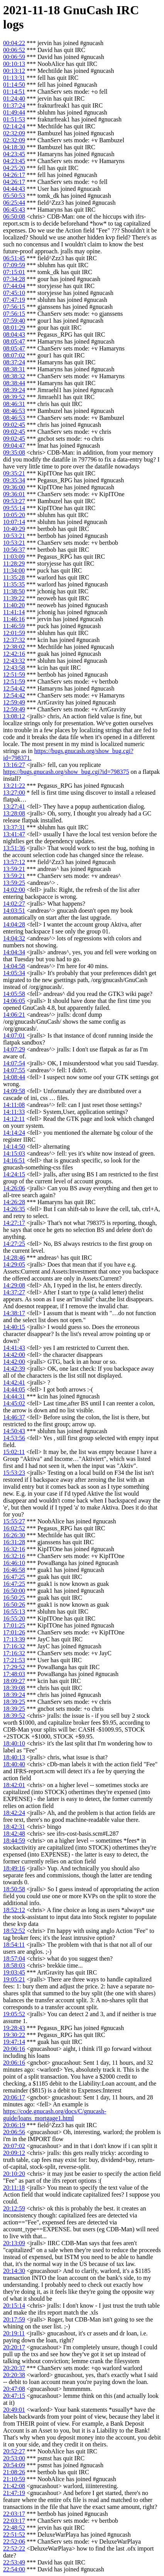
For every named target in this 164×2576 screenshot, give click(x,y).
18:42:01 (14, 1785)
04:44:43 (14, 188)
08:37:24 (14, 362)
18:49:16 (14, 1868)
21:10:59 (14, 2479)
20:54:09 (14, 2465)
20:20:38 (14, 2375)
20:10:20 (14, 2173)
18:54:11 (14, 1944)
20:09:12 (14, 2153)
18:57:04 (14, 1958)
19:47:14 (14, 2042)
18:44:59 (14, 1840)
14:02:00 (14, 889)
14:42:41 (14, 1382)
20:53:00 (14, 2458)
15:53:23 (14, 1472)
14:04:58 (14, 966)
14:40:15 (14, 1327)
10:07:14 (14, 522)
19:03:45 (14, 1972)
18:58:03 (14, 1965)
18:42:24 (14, 1812)
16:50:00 (14, 1590)
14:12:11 (14, 1118)
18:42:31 (14, 1826)
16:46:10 (14, 1563)
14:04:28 (14, 924)
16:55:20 (14, 1618)
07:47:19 (14, 300)
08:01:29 (14, 327)
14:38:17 (14, 1313)
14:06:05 (14, 1000)
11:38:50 (14, 591)
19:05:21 (14, 1979)
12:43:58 (14, 667)
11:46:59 (14, 626)
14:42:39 (14, 1368)
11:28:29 (14, 563)
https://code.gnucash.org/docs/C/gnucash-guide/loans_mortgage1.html (54, 2114)
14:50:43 (14, 1431)
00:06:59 (14, 57)
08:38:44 (14, 383)
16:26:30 (14, 1535)
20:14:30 (14, 2271)
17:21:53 (14, 1660)
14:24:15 (14, 1174)
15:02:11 (14, 1452)
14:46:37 (14, 1417)
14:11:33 (14, 1112)
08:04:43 (14, 334)
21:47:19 (14, 2493)
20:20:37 (14, 2368)
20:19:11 (14, 2333)
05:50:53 (14, 195)
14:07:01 (14, 1035)
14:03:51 (14, 910)
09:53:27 (14, 501)
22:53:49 (14, 2562)
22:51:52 (14, 2534)
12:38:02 (14, 647)
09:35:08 (14, 452)
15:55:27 (14, 1521)
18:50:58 (14, 1889)
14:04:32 (14, 938)
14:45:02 (14, 1403)
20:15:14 (14, 2305)
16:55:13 (14, 1611)
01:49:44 (14, 112)
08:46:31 (14, 404)
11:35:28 (14, 577)
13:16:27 (14, 765)
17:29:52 (14, 1667)
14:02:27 (14, 903)
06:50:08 (14, 216)
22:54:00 (14, 2569)
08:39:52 (14, 397)
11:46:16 (14, 619)
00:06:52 (14, 50)
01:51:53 (14, 119)
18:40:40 (14, 1764)
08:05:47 (14, 341)
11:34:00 (14, 570)
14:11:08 (14, 1105)
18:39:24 (14, 1695)
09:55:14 (14, 508)
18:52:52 (14, 1930)
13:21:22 (14, 785)
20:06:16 (14, 2048)
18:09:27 (14, 1681)
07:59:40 (14, 320)
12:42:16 (14, 653)
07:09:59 (14, 265)
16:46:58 (14, 1570)
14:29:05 (14, 1264)
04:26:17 (14, 175)
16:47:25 (14, 1577)
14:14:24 (14, 1132)
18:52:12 (14, 1910)
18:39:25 (14, 1701)
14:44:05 (14, 1389)
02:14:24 (14, 126)
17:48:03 (14, 1674)
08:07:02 (14, 355)
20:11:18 (14, 2187)
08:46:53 (14, 411)
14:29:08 (14, 1285)
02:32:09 (14, 133)
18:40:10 (14, 1743)
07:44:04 (14, 286)
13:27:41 (14, 806)
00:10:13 (14, 64)
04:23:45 (14, 154)
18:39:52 (14, 1715)
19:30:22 (14, 2035)
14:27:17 (14, 1223)
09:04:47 (14, 445)
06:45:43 (14, 209)
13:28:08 (14, 813)
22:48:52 (14, 2527)
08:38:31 (14, 369)
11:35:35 (14, 584)
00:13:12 (14, 70)
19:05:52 (14, 2014)
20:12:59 (14, 2208)
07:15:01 (14, 272)
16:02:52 (14, 1528)
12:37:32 (14, 640)
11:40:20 (14, 605)
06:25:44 (14, 202)
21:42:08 (14, 2486)
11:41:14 (14, 612)
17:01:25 (14, 1625)
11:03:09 (14, 556)
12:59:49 (14, 702)
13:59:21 (14, 869)
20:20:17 (14, 2347)
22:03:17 (14, 2513)
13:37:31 (14, 827)
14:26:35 (14, 1209)
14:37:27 (14, 1292)
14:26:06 (14, 1188)
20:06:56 (14, 2132)
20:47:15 (14, 2395)
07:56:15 (14, 306)
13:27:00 (14, 792)
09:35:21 (14, 473)
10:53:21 (14, 535)
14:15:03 (14, 1153)
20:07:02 (14, 2146)
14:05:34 (14, 973)
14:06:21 (14, 1014)
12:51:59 (14, 674)
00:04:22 (14, 43)
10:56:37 (14, 549)
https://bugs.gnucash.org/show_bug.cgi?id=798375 (66, 771)
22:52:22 (14, 2548)
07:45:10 (14, 293)
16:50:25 (14, 1597)
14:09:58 (14, 1091)
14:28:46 (14, 1257)
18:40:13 (14, 1757)
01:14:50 (14, 84)
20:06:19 (14, 2125)
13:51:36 (14, 848)
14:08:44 (14, 1077)
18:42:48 (14, 1833)
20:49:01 (14, 2409)
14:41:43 (14, 1347)
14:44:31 (14, 1396)
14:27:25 (14, 1243)
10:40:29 (14, 529)
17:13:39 (14, 1639)
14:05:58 (14, 994)
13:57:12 (14, 862)
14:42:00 (14, 1354)
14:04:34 (14, 952)
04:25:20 (14, 168)
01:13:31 (14, 77)
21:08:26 (14, 2472)
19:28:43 (14, 2028)
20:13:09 (14, 2243)
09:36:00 (14, 487)
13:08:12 (14, 716)
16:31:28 (14, 1542)
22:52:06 (14, 2541)
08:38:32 (14, 376)
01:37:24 (14, 105)
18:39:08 (14, 1688)
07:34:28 (14, 279)
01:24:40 (14, 98)
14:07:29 (14, 1049)
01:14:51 (14, 91)
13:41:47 (14, 834)
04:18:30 (14, 147)
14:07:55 (14, 1070)
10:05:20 (14, 515)
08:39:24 (14, 390)
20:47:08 (14, 2389)
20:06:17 (14, 2097)
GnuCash (88, 10)
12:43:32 (14, 660)
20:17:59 (14, 2319)
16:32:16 (14, 1549)
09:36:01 (14, 494)
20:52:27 (14, 2451)
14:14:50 (14, 1146)
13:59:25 (14, 882)
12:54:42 (14, 688)
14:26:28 (14, 1202)
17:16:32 (14, 1646)
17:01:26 (14, 1632)
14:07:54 (14, 1063)
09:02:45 (14, 424)
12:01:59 (14, 633)
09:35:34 (14, 480)
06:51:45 (14, 258)
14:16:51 (14, 1160)
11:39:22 (14, 598)
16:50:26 (14, 1604)
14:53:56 (14, 1438)
